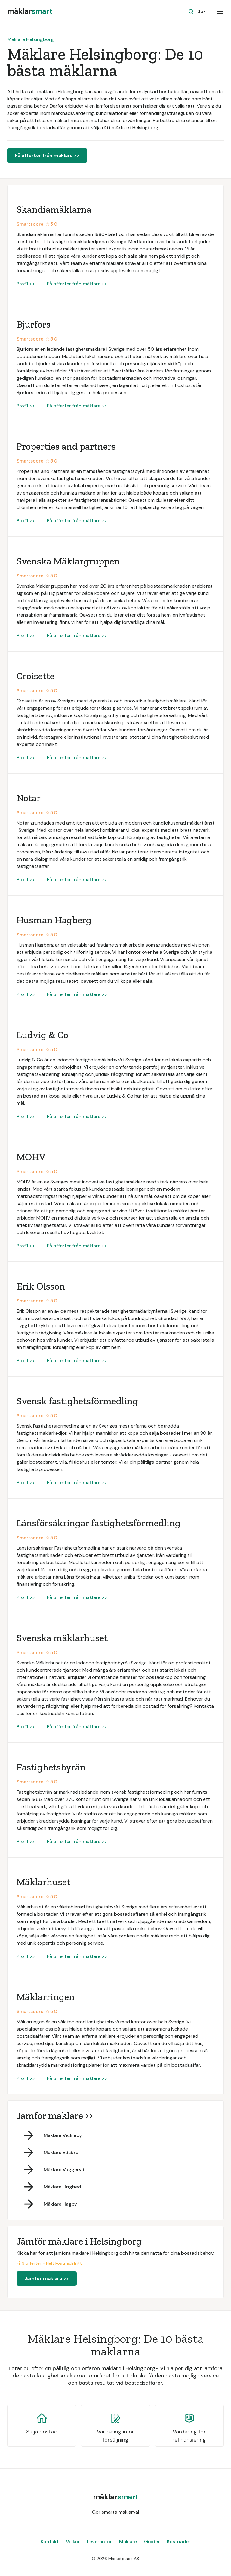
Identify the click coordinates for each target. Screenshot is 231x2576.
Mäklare (128, 2541)
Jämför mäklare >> (46, 2278)
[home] (29, 11)
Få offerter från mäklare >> (47, 155)
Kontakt (50, 2541)
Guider (152, 2541)
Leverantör (99, 2541)
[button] (220, 11)
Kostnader (178, 2541)
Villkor (73, 2541)
